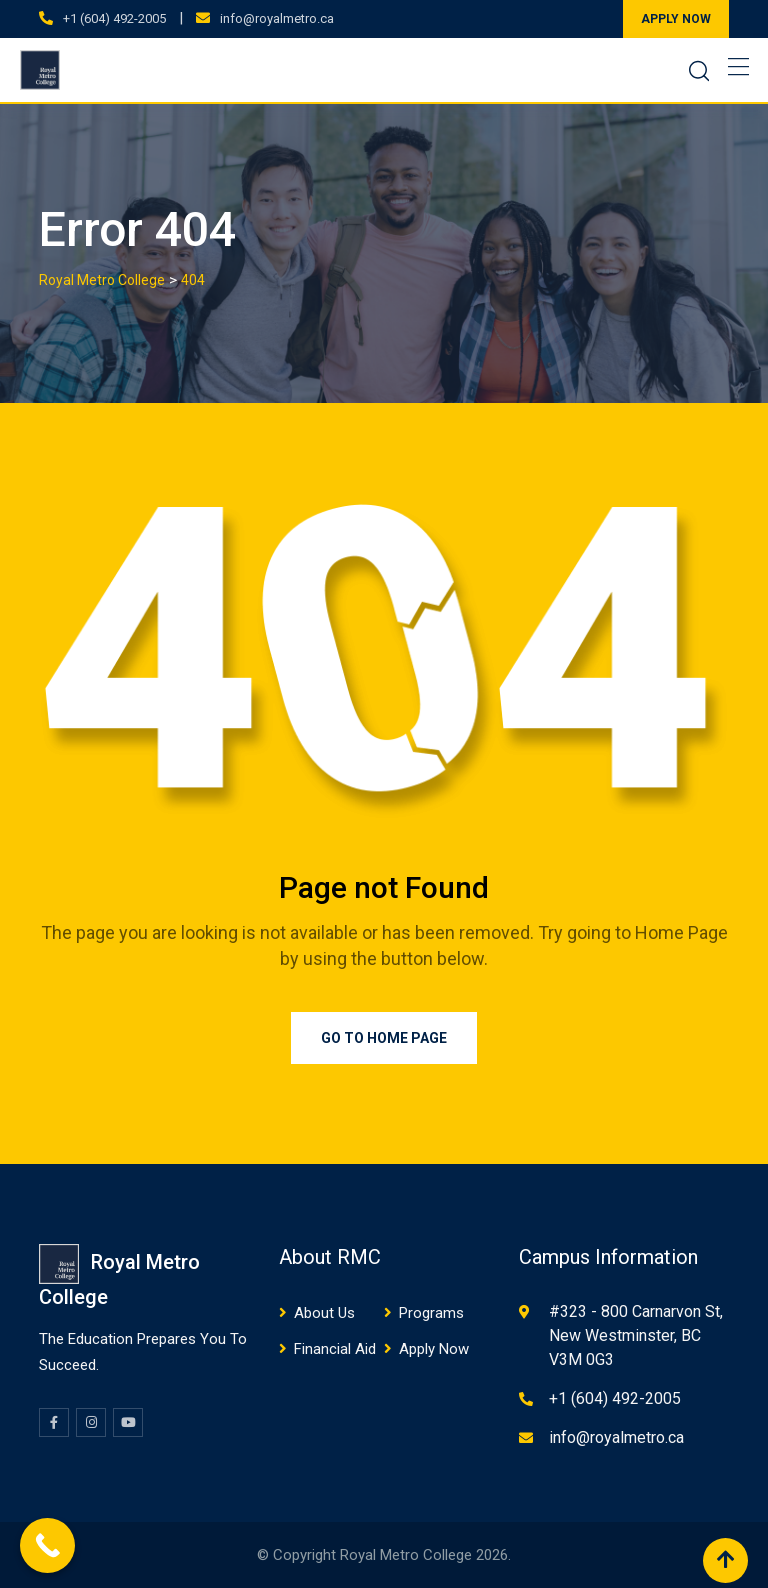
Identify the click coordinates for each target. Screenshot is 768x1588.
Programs (431, 1313)
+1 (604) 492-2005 (114, 18)
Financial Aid (335, 1349)
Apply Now (434, 1349)
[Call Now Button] (47, 1545)
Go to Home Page (384, 1038)
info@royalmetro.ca (277, 18)
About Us (324, 1313)
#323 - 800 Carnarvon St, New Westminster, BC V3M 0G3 (636, 1335)
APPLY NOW (676, 19)
